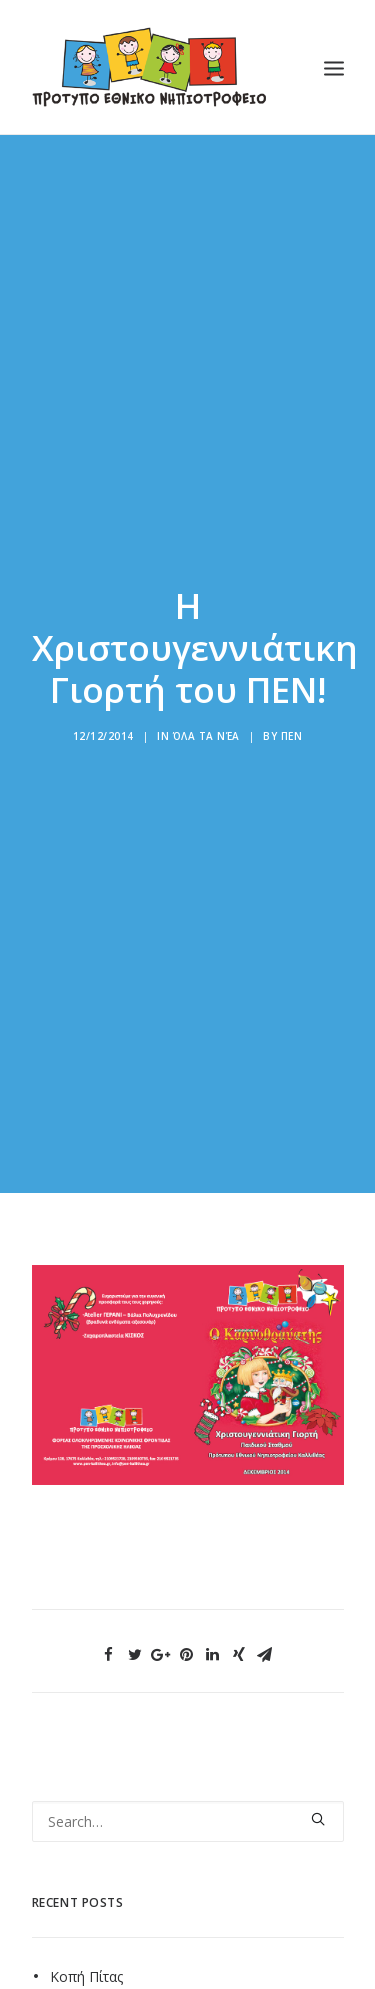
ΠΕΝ (292, 725)
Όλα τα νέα (206, 725)
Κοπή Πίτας (86, 1955)
